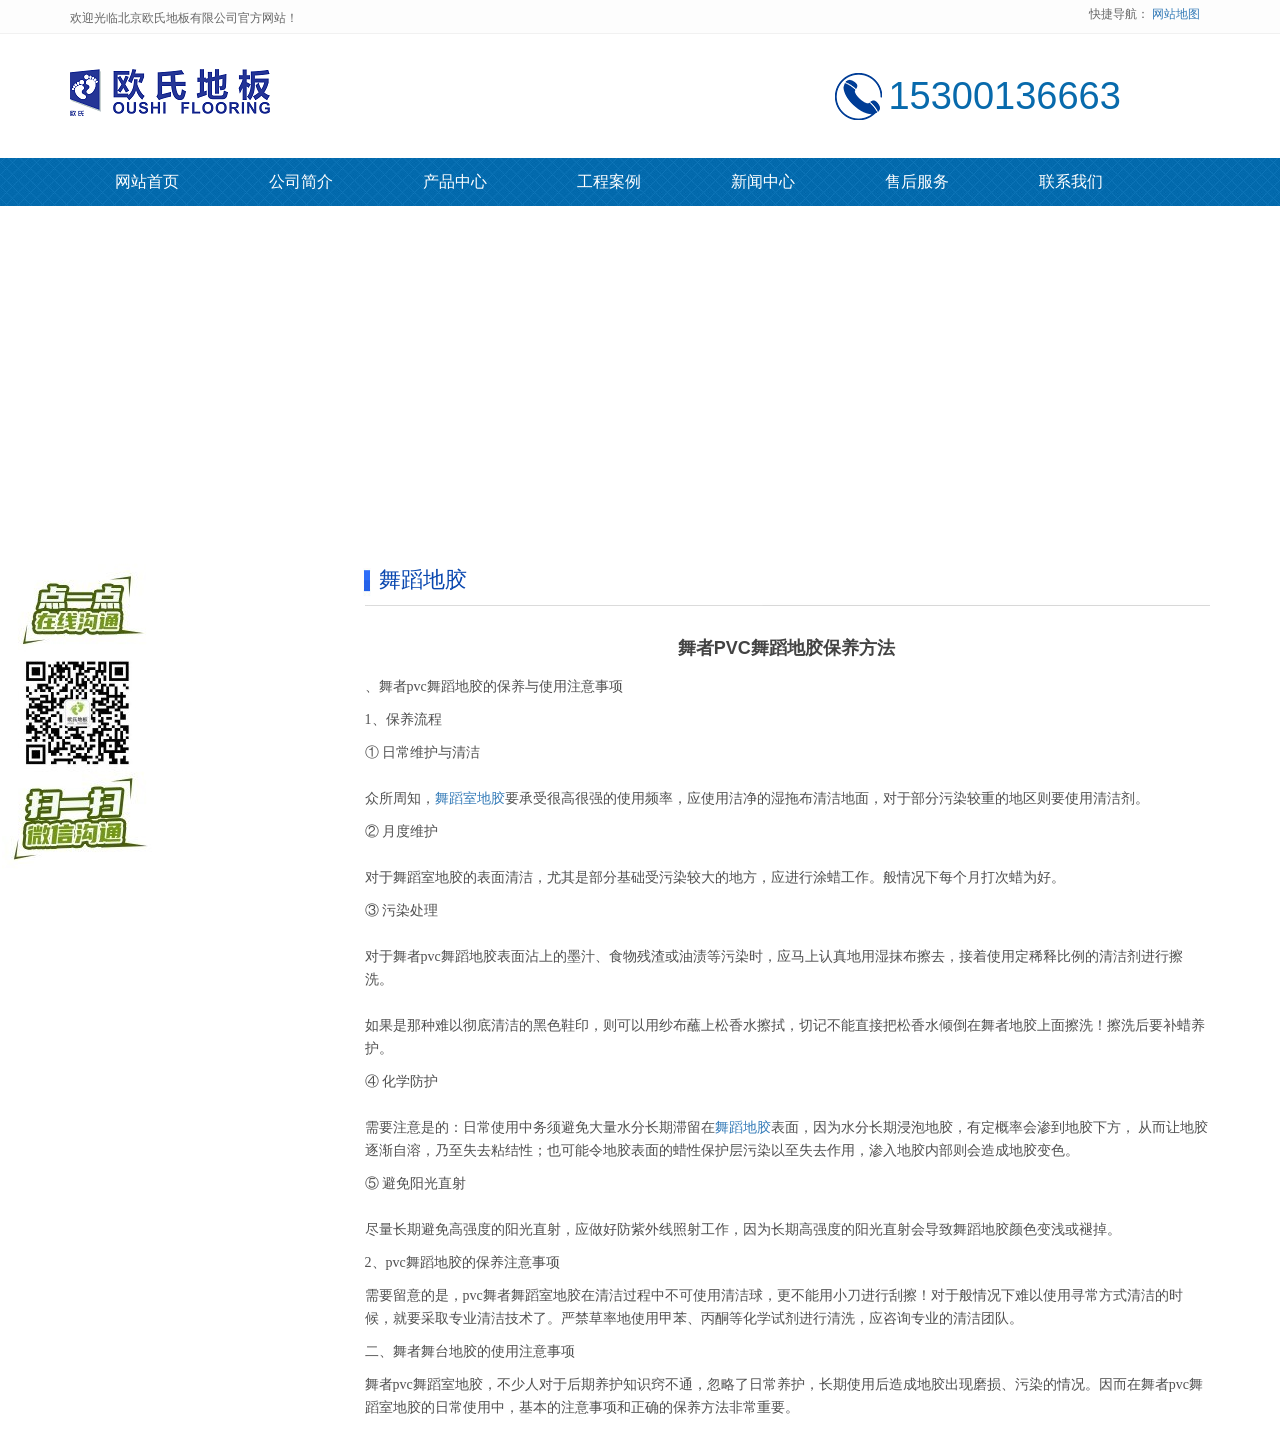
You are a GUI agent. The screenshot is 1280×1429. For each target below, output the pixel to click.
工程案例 (609, 181)
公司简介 (301, 181)
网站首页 (147, 181)
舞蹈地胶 (743, 1127)
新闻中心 (763, 181)
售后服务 (917, 181)
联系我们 (1071, 181)
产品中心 (455, 181)
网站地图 (1176, 14)
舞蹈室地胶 (470, 798)
